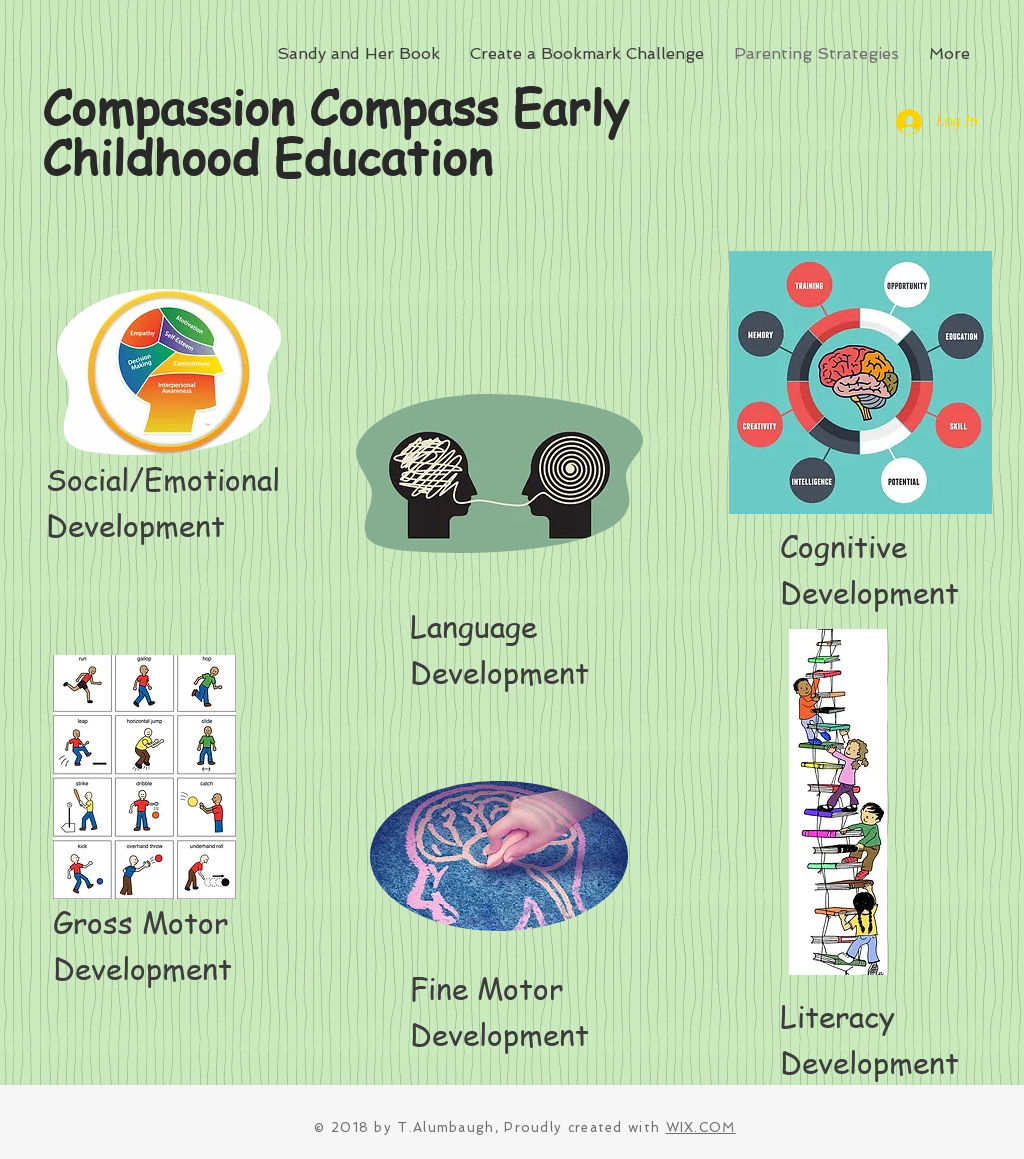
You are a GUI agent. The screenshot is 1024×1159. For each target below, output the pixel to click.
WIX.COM (701, 1127)
